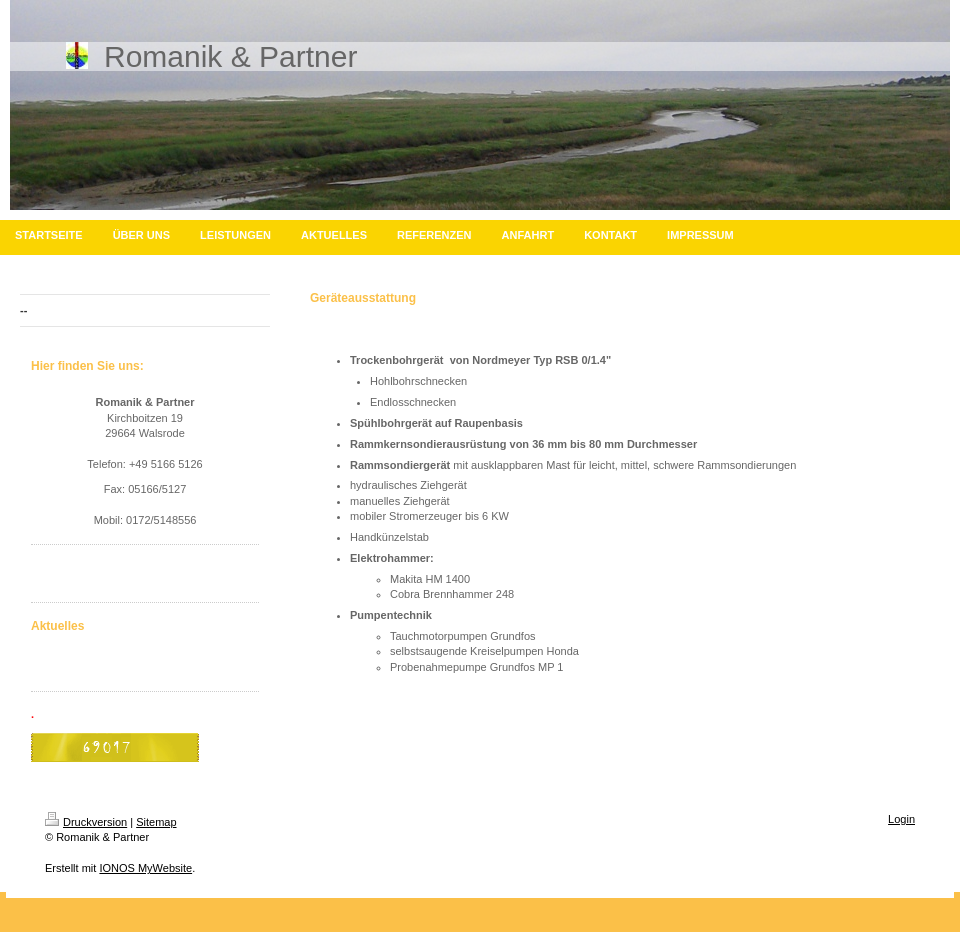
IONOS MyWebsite (145, 868)
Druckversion (86, 822)
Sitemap (156, 822)
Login (901, 819)
